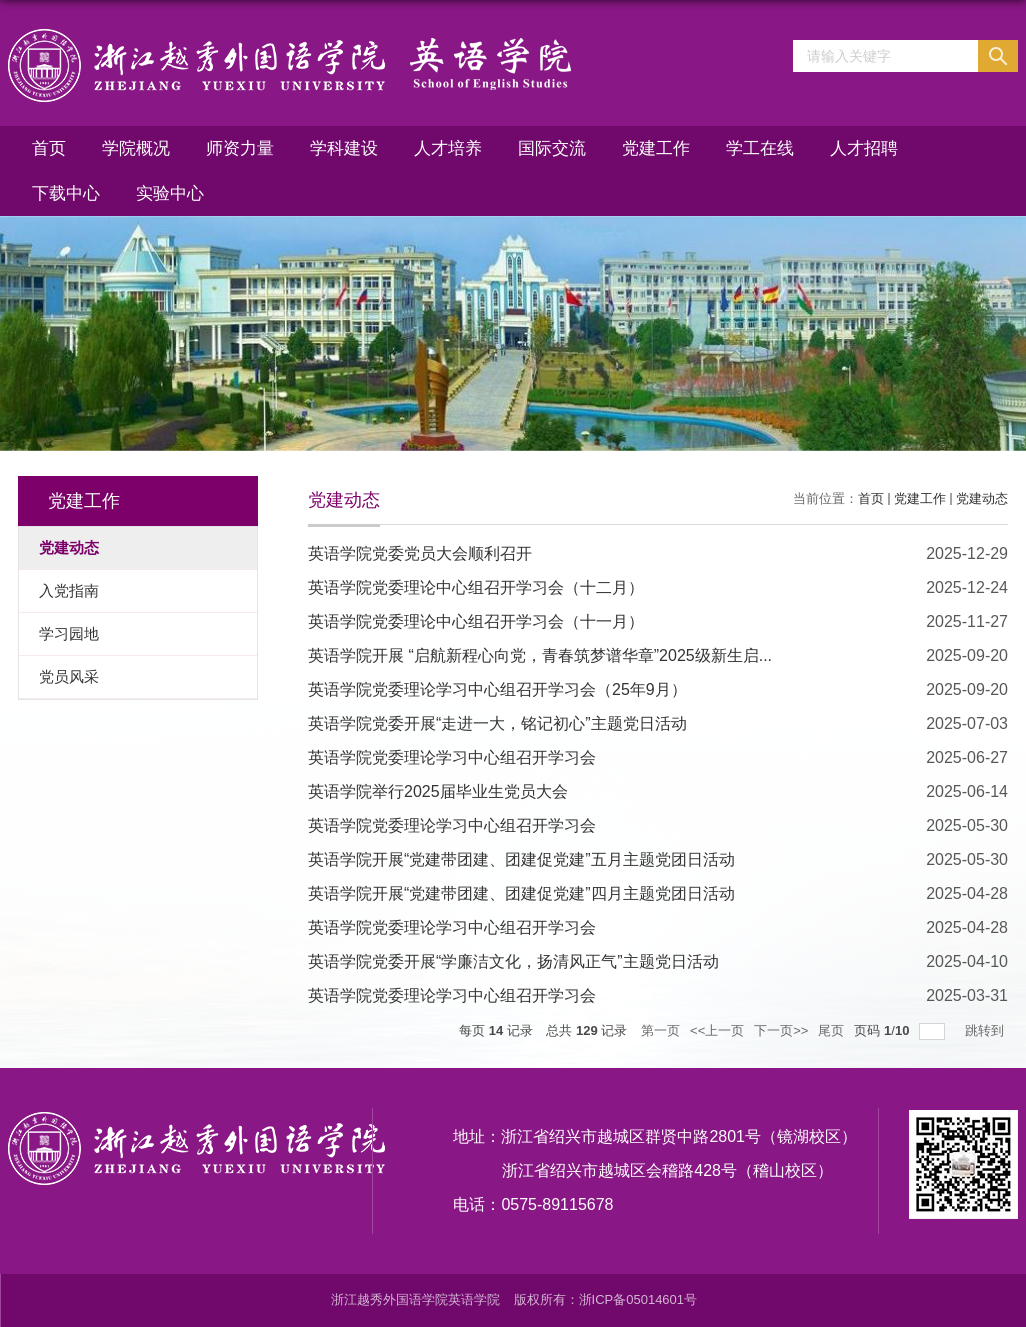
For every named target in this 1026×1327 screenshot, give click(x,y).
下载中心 (66, 193)
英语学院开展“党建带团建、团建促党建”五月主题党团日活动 (521, 859)
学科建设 (344, 148)
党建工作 (656, 148)
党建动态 (982, 498)
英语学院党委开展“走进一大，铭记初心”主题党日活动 (497, 723)
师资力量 (240, 148)
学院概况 (136, 148)
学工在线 (760, 148)
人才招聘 (864, 148)
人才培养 (448, 148)
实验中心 (170, 193)
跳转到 (986, 1030)
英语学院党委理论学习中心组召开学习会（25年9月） (497, 689)
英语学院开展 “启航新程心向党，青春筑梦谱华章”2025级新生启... (540, 655)
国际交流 (552, 148)
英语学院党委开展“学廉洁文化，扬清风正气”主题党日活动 (513, 961)
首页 (49, 148)
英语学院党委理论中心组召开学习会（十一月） (476, 621)
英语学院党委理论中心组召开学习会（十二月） (476, 587)
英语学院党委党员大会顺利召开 (420, 553)
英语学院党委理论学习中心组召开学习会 (452, 757)
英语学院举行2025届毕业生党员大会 (438, 791)
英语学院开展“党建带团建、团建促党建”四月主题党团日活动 (521, 893)
